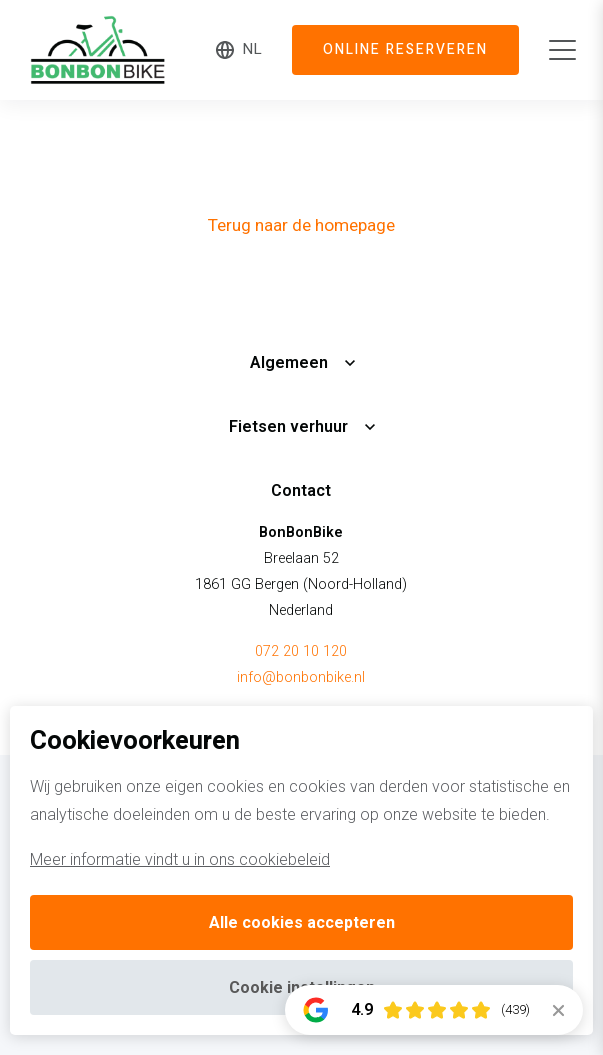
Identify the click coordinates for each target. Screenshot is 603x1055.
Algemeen (289, 362)
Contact (301, 490)
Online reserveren (405, 50)
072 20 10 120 (301, 651)
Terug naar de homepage (301, 225)
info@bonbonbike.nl (301, 677)
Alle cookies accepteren (302, 922)
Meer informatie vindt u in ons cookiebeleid (180, 859)
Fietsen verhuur (288, 426)
